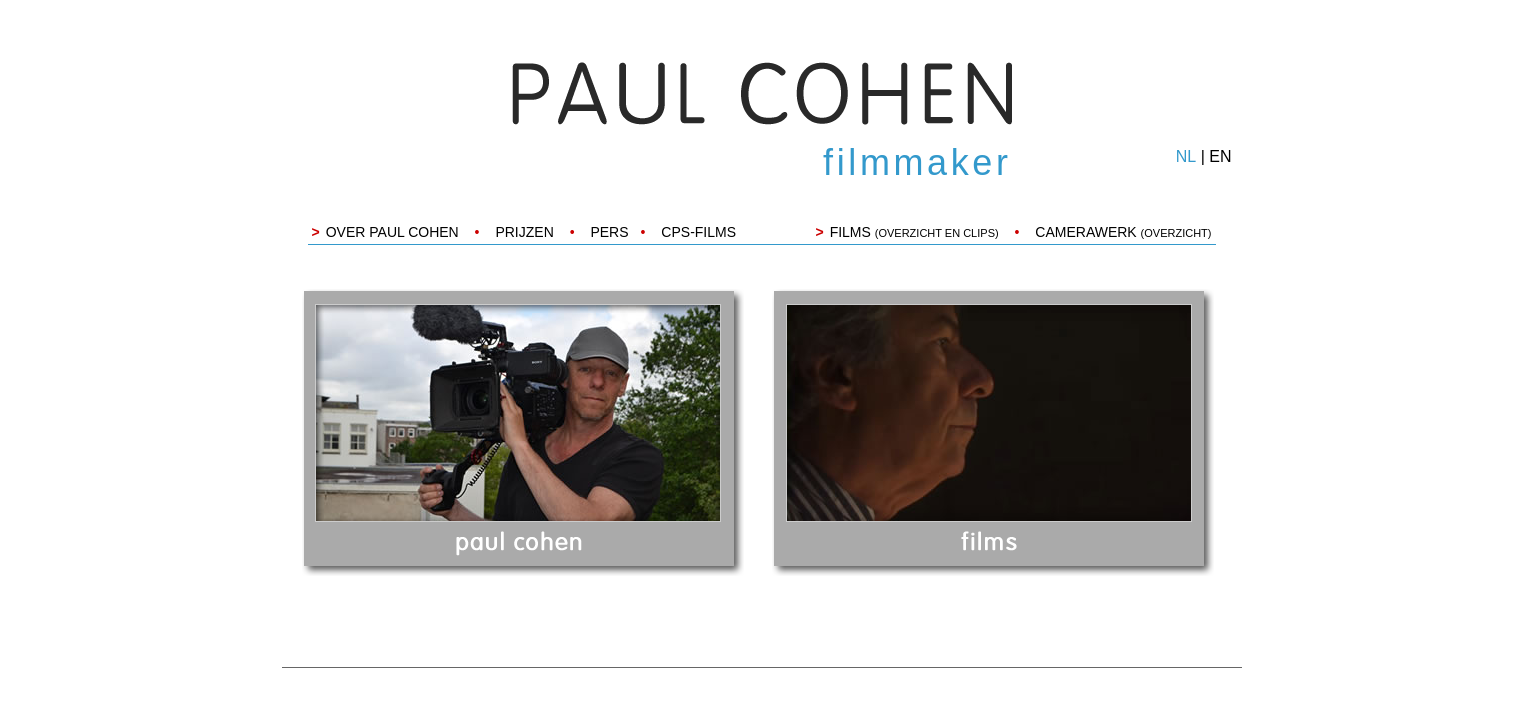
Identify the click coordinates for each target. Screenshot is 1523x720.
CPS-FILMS (698, 232)
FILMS (914, 232)
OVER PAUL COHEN (392, 232)
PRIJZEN (524, 232)
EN (1220, 156)
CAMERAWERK (1123, 232)
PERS (609, 232)
